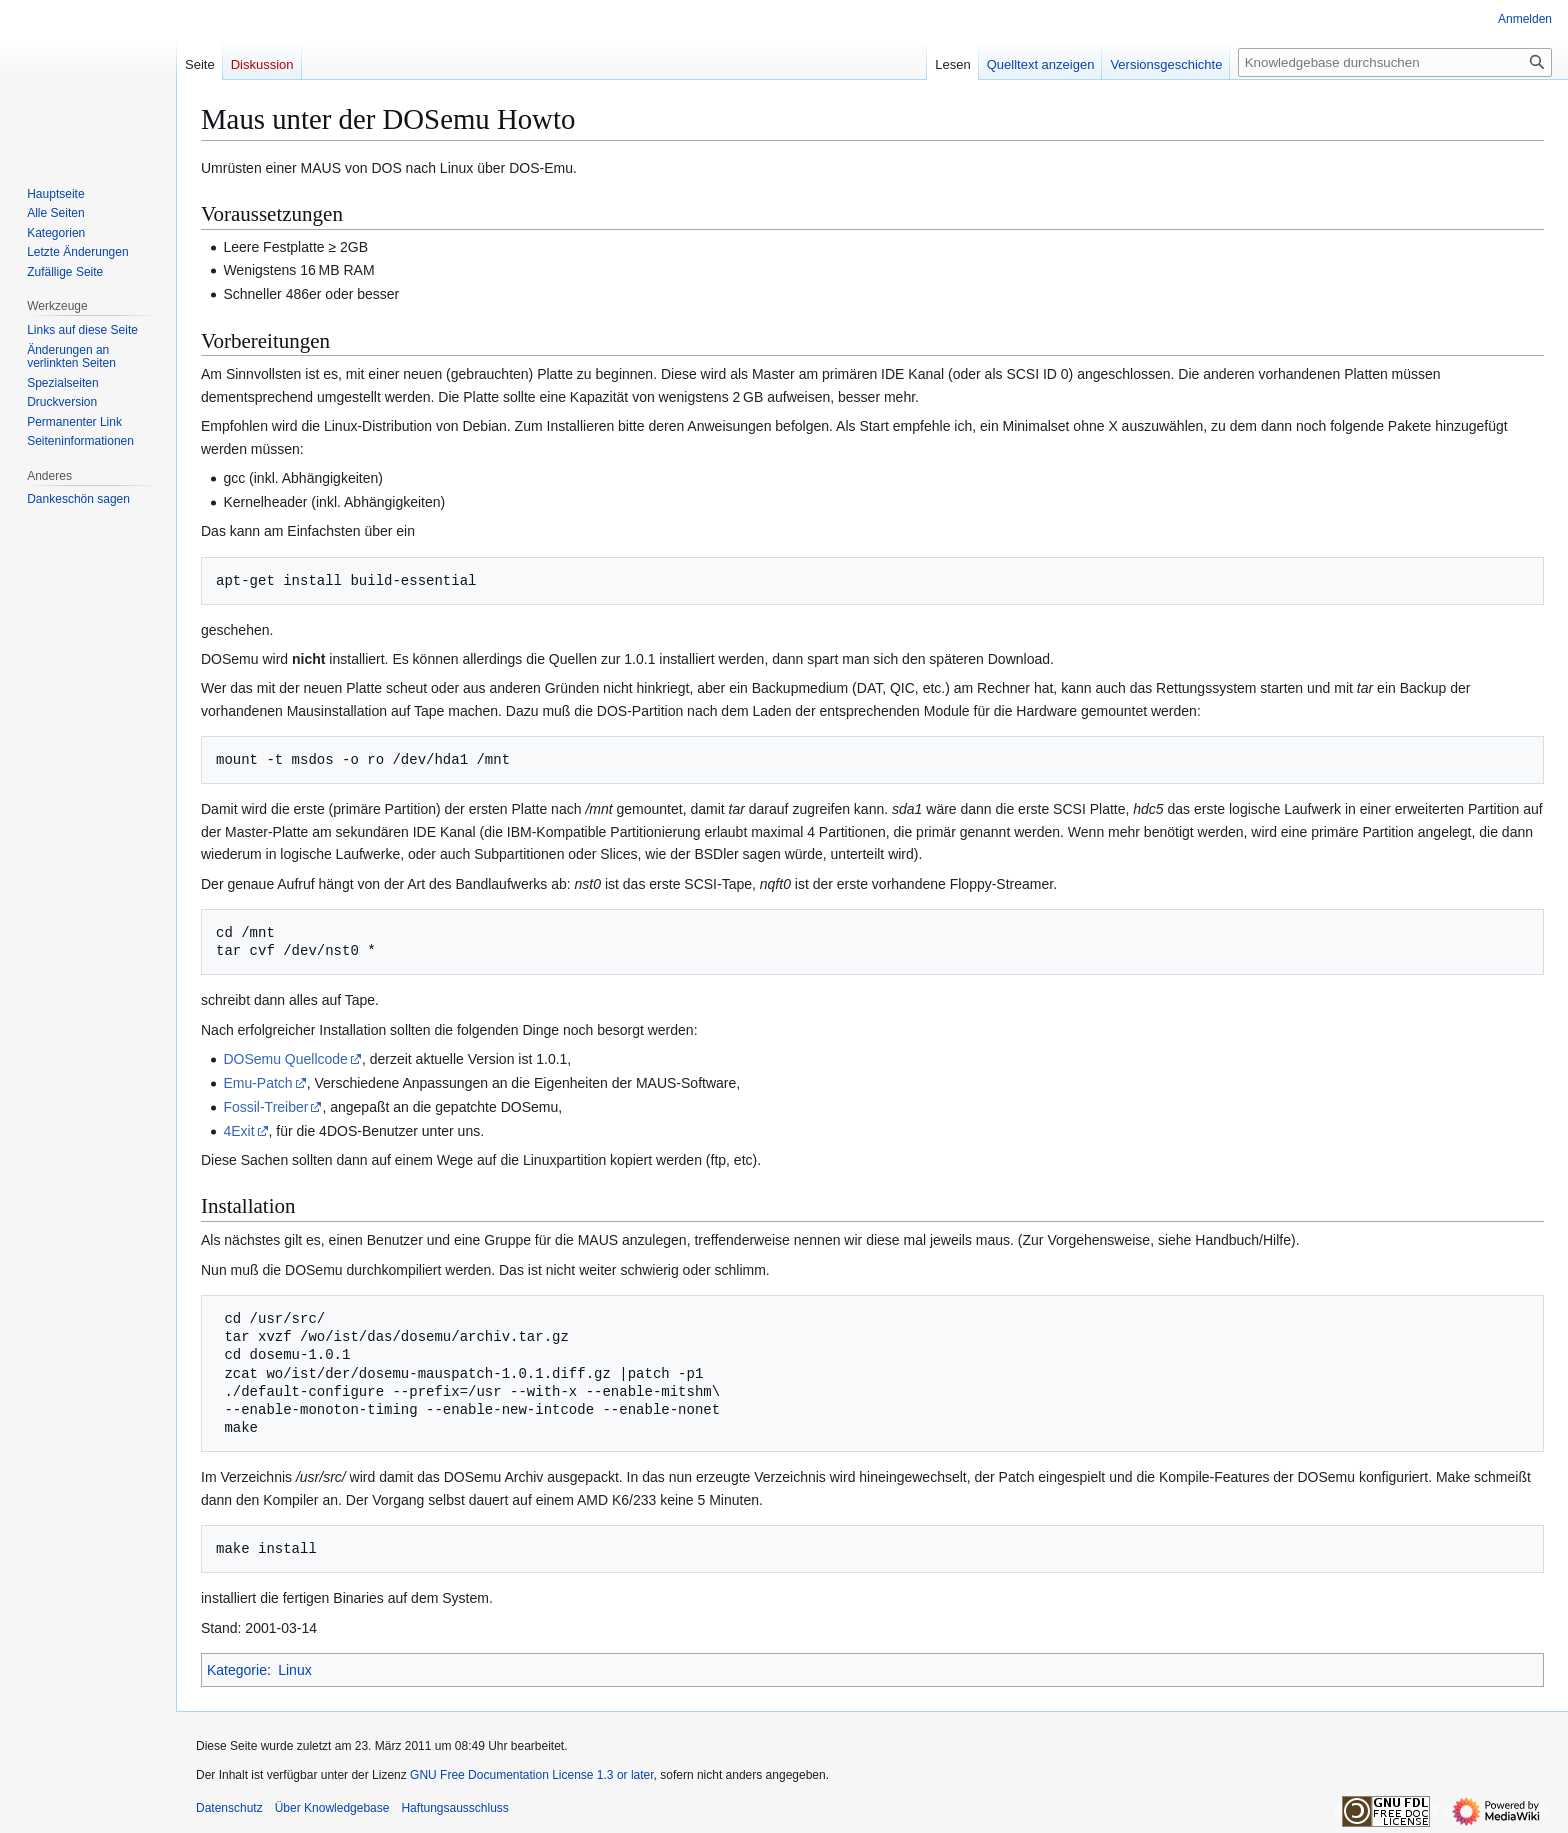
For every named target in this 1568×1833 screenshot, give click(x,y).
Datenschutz (229, 1808)
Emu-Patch (257, 1083)
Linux (294, 1670)
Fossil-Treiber (265, 1107)
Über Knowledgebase (332, 1808)
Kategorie (237, 1670)
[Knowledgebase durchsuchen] (1395, 62)
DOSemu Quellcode (285, 1059)
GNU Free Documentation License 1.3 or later (531, 1775)
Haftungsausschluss (454, 1808)
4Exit (238, 1131)
